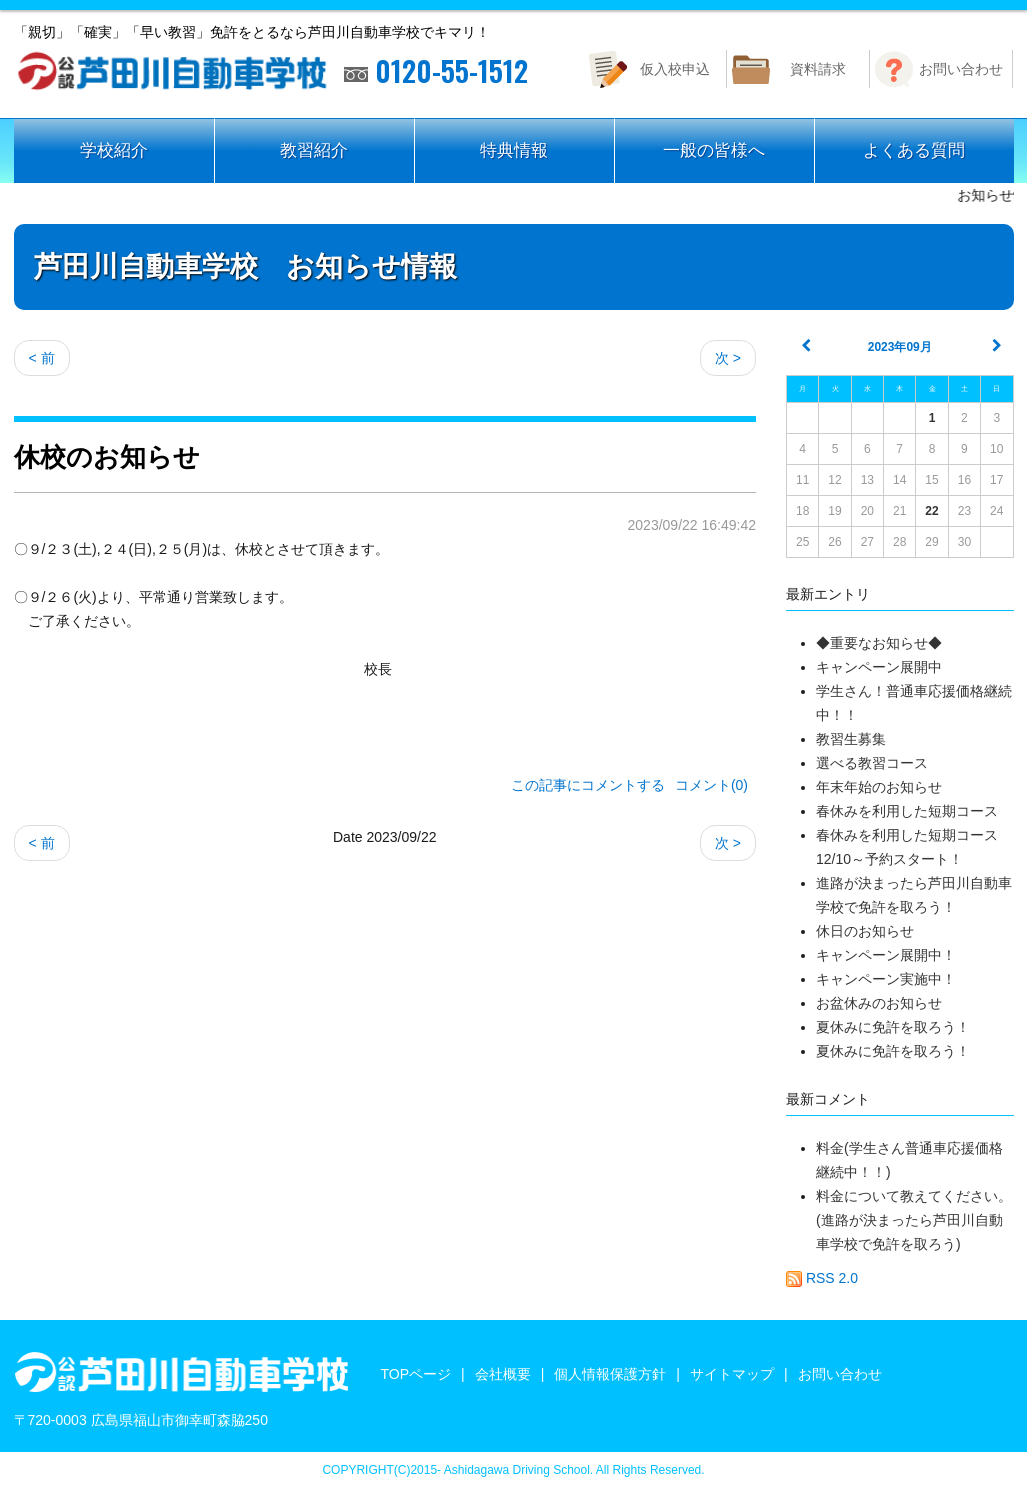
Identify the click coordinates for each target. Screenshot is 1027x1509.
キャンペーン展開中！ (886, 955)
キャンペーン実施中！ (886, 979)
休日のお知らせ (865, 931)
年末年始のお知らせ (879, 787)
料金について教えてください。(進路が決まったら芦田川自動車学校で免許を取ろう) (914, 1220)
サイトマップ (732, 1374)
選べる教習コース (879, 763)
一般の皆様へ (714, 150)
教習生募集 (851, 739)
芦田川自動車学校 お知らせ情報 (245, 266)
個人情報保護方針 (610, 1374)
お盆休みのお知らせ (879, 1003)
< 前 (42, 358)
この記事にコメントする (588, 785)
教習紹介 (314, 150)
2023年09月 (900, 347)
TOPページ (416, 1374)
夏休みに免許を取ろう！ (893, 1027)
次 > (728, 358)
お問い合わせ (961, 69)
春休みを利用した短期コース (907, 811)
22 (931, 511)
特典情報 (514, 150)
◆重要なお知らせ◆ (879, 643)
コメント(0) (711, 785)
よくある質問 (914, 150)
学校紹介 (114, 150)
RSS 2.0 (822, 1278)
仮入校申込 (675, 69)
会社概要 (503, 1374)
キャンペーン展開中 (879, 667)
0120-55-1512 (436, 71)
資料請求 (818, 69)
